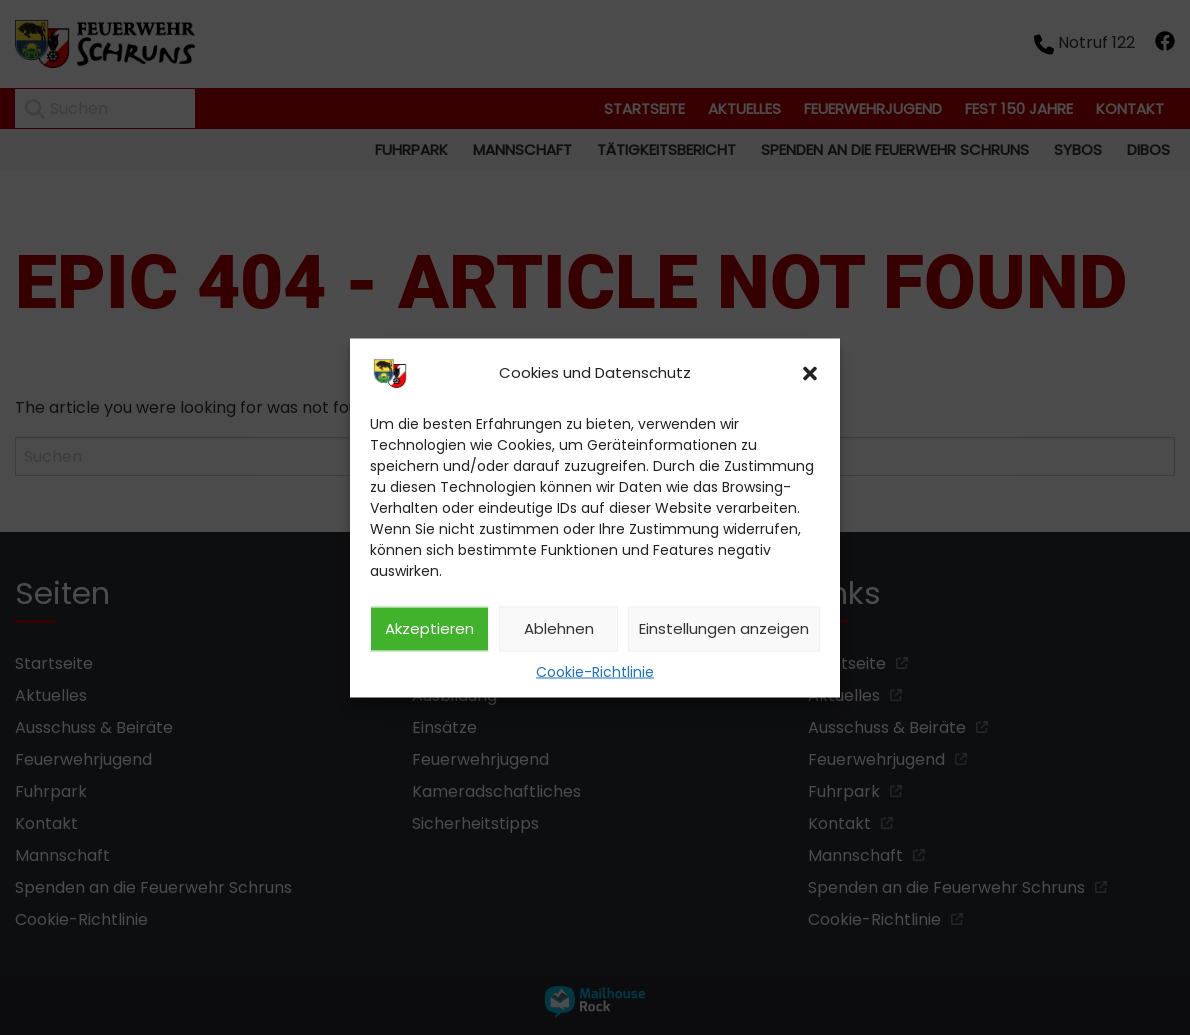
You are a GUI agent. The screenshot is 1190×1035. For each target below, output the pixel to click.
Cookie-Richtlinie (595, 671)
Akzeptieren (429, 628)
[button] (810, 373)
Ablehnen (559, 628)
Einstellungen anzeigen (724, 628)
